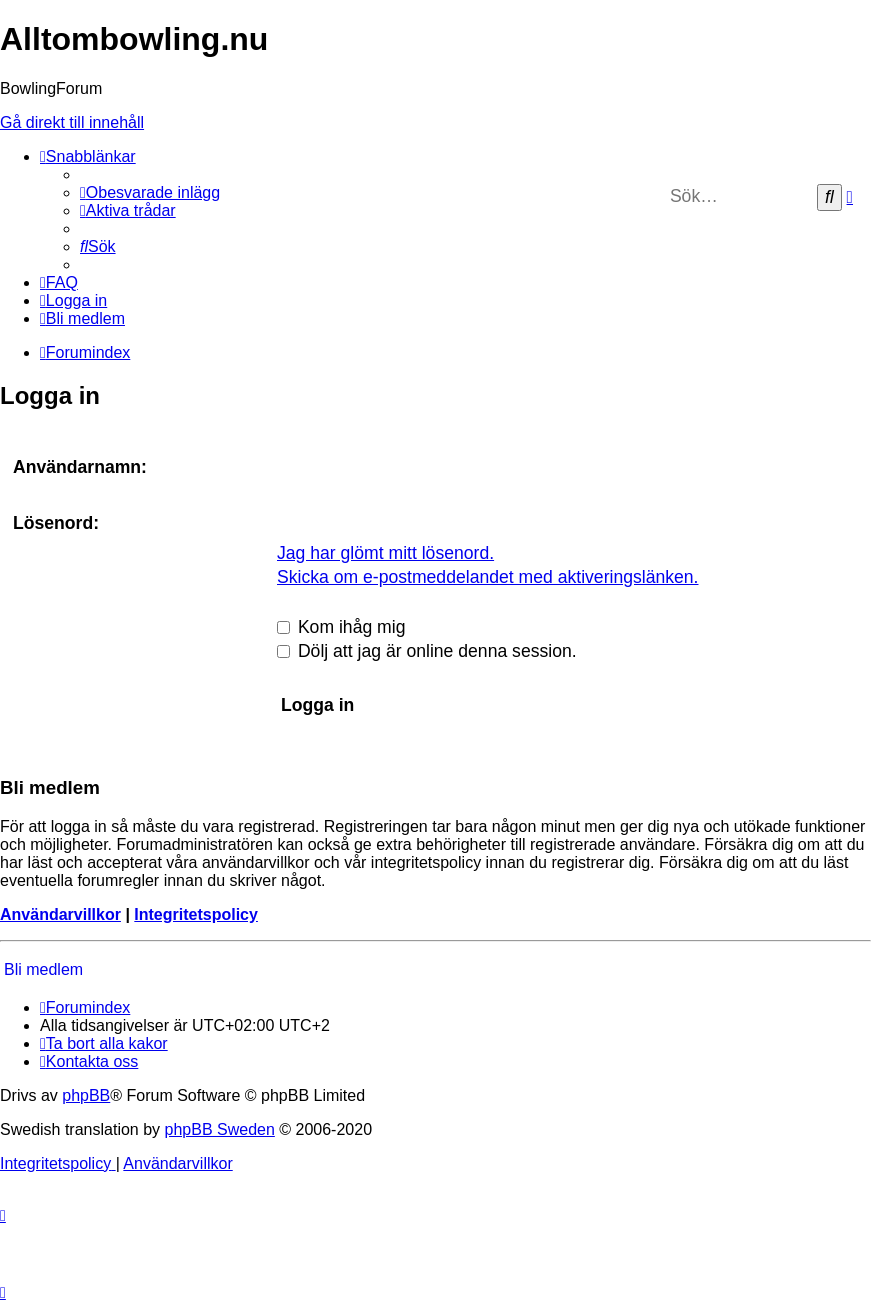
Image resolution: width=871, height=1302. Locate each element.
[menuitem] (150, 192)
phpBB (86, 1095)
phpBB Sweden (220, 1129)
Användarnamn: (80, 467)
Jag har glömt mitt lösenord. (385, 553)
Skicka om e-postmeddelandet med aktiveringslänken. (488, 577)
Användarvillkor (60, 914)
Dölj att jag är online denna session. (427, 651)
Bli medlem (43, 969)
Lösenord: (56, 523)
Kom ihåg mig (341, 627)
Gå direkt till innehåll (72, 122)
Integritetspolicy (196, 914)
